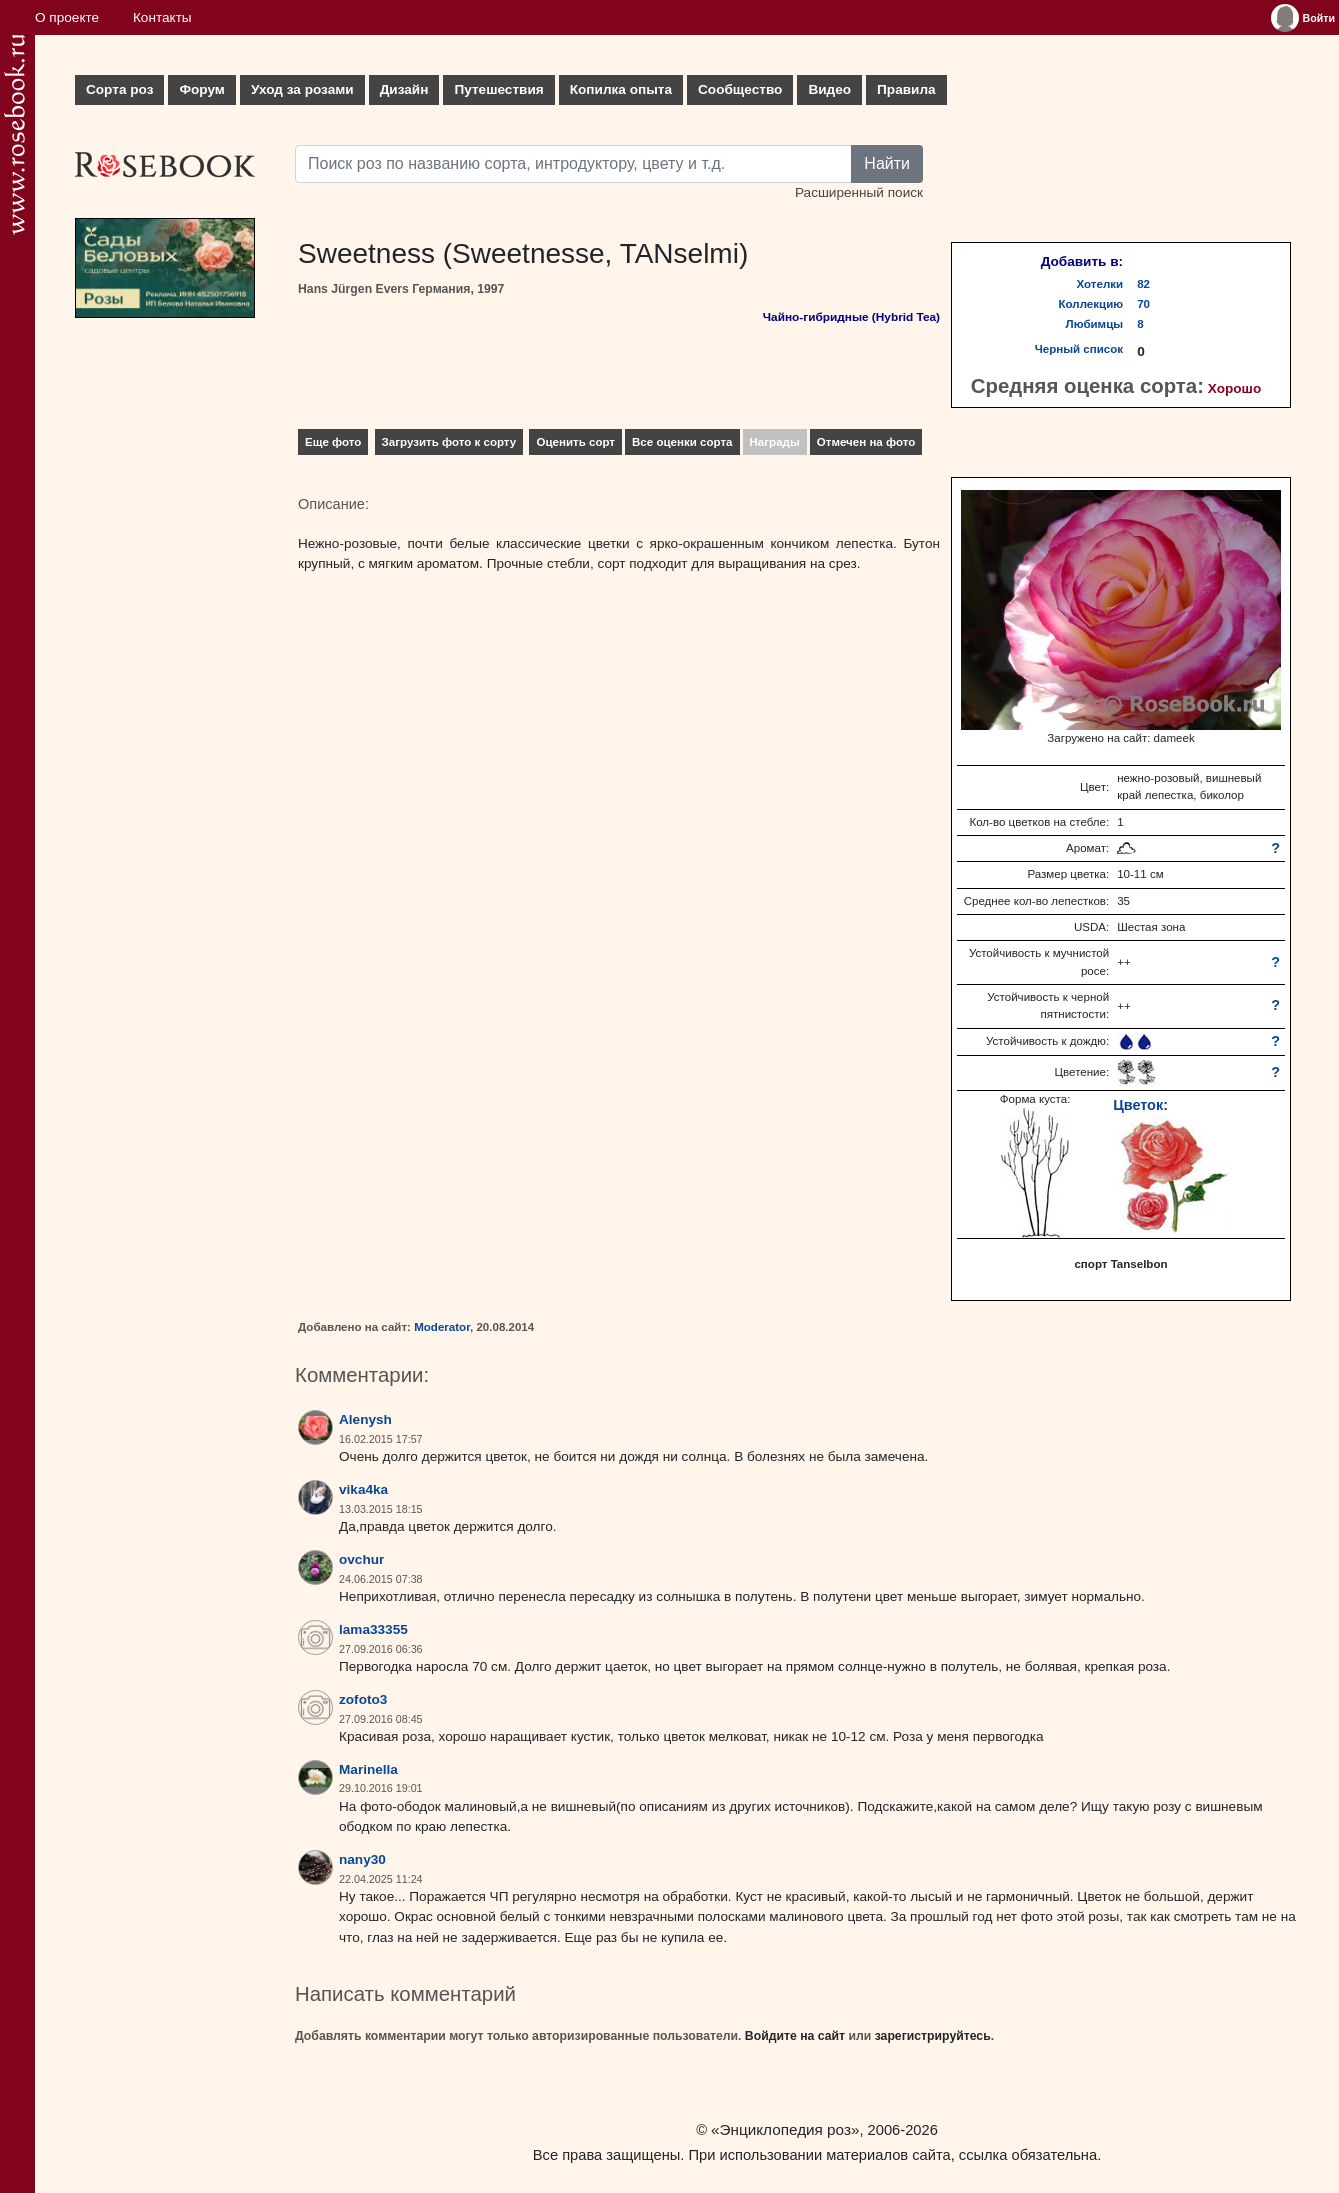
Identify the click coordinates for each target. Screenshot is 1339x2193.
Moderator (442, 1327)
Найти (887, 163)
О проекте (67, 17)
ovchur (361, 1559)
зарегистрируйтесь (933, 2036)
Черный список (1079, 349)
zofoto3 (363, 1699)
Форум (201, 89)
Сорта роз (119, 89)
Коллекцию (1091, 304)
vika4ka (363, 1489)
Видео (829, 89)
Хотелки (1100, 284)
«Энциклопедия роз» (785, 2129)
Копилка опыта (621, 89)
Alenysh (365, 1419)
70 (1143, 304)
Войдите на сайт (795, 2036)
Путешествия (498, 89)
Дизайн (404, 89)
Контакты (162, 17)
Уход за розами (302, 89)
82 (1143, 284)
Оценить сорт (575, 442)
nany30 (362, 1859)
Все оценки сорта (682, 442)
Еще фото (333, 442)
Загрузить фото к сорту (449, 442)
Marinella (368, 1769)
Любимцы (1095, 324)
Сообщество (740, 89)
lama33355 (373, 1629)
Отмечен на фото (866, 442)
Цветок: (1140, 1105)
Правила (906, 89)
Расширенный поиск (859, 192)
